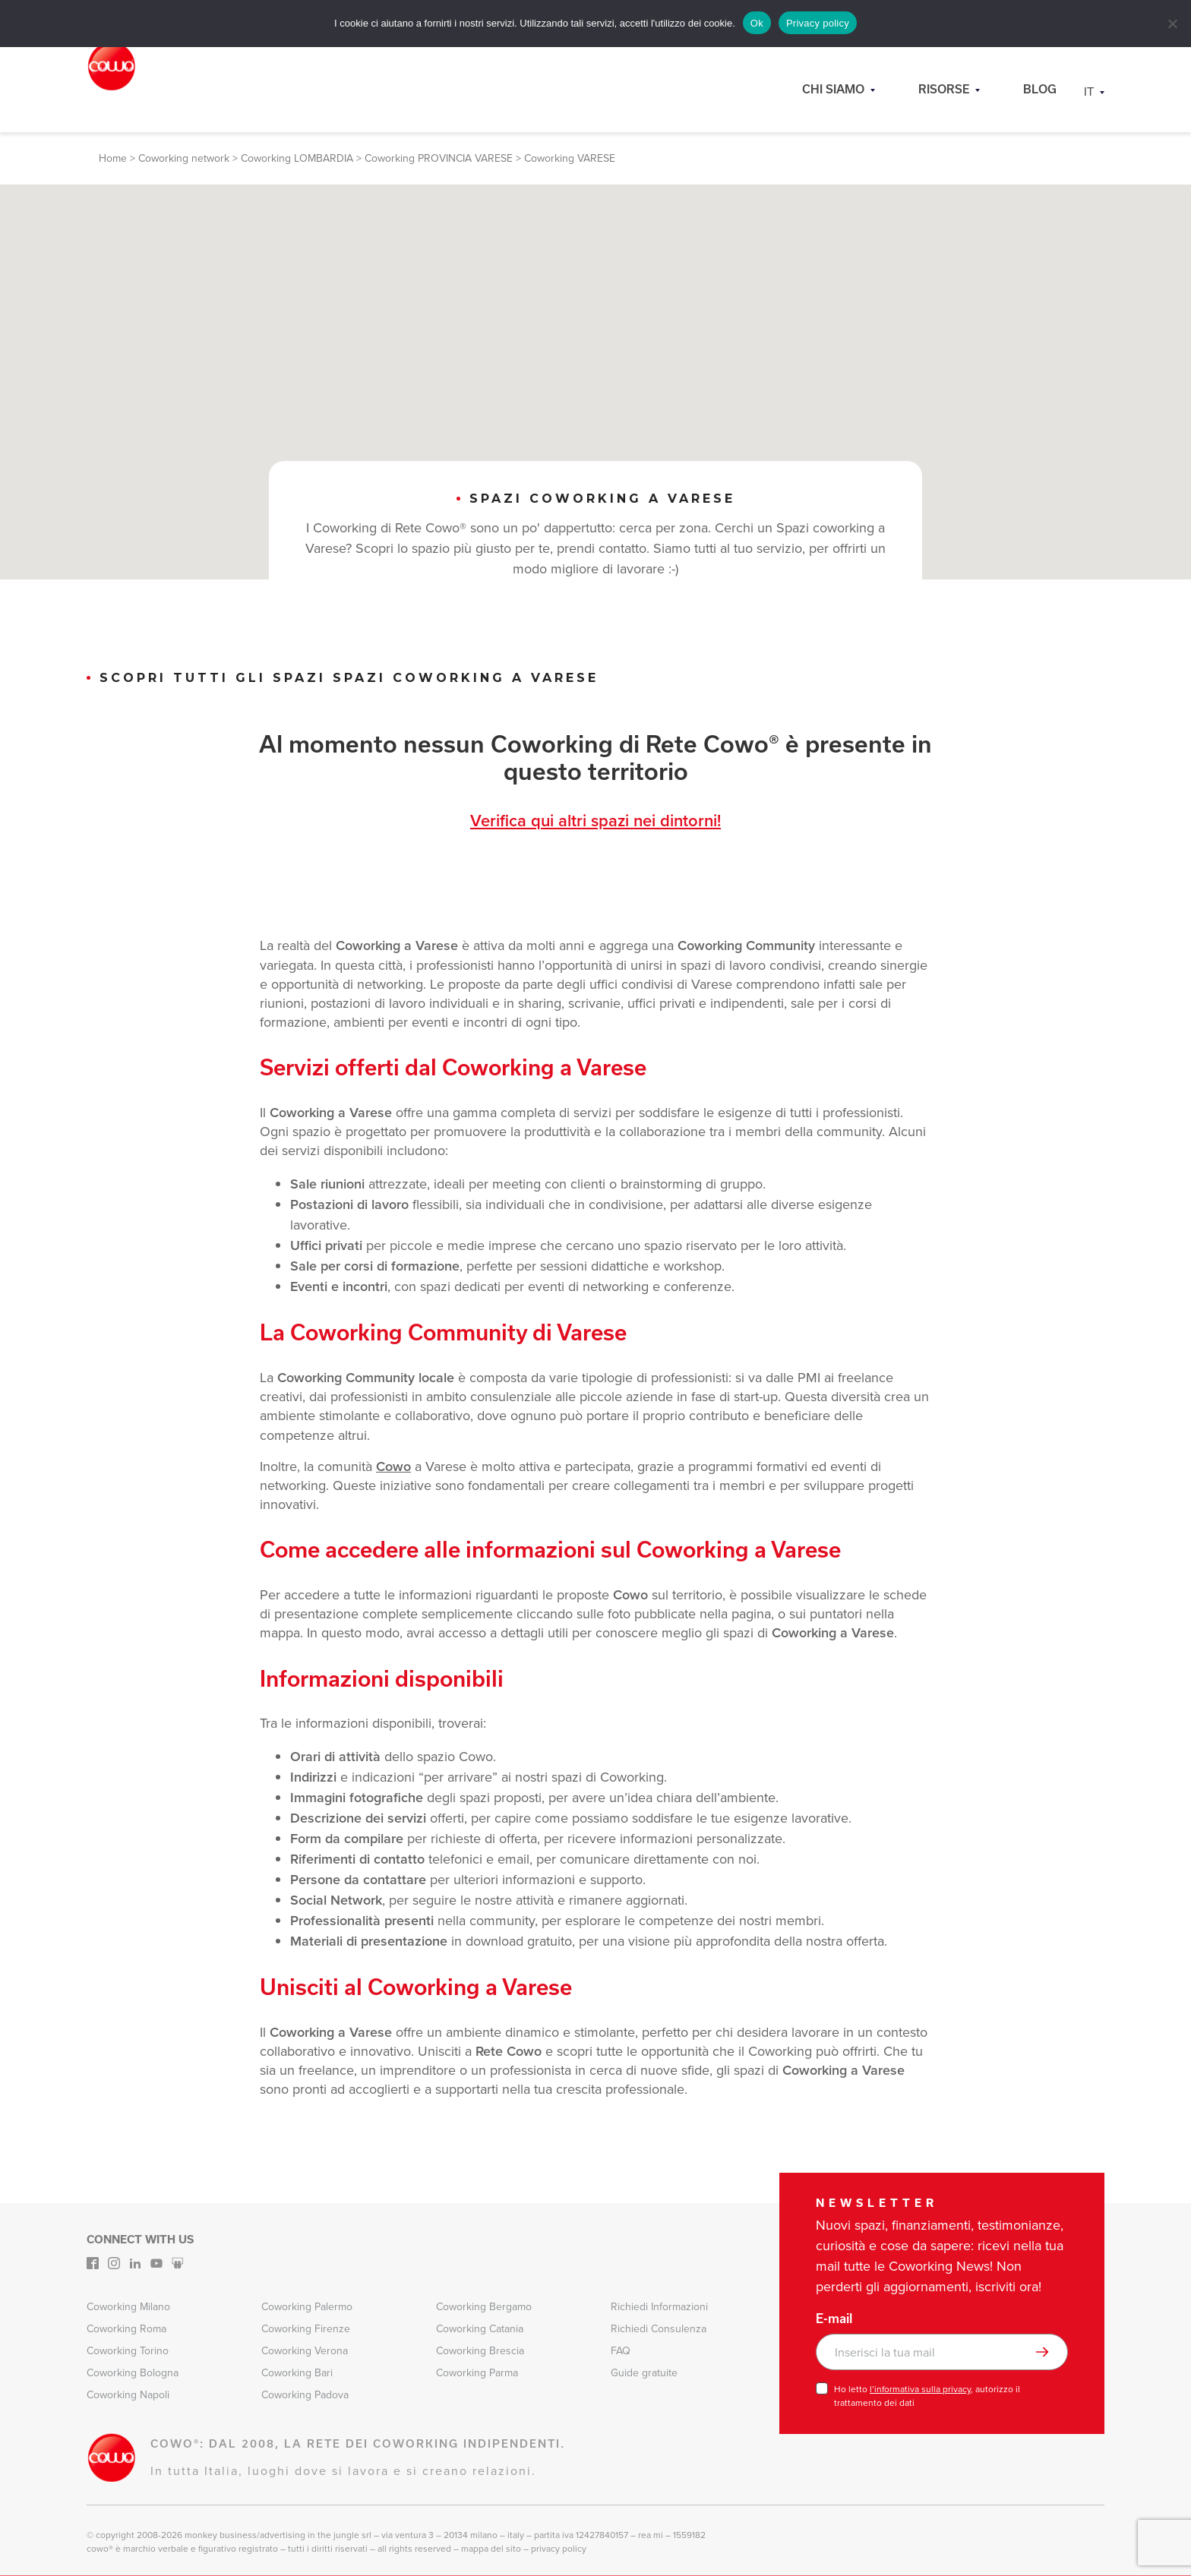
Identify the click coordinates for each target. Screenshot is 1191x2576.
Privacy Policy (558, 2493)
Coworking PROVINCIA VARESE (439, 103)
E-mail (834, 2263)
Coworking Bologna (132, 2317)
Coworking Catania (479, 2273)
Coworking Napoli (128, 2339)
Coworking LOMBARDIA (297, 103)
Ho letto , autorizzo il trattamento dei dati (927, 2340)
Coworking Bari (297, 2317)
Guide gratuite (644, 2317)
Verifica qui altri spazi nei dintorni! (595, 765)
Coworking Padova (305, 2339)
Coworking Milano (128, 2251)
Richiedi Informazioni (659, 2251)
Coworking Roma (126, 2273)
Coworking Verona (304, 2295)
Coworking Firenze (305, 2273)
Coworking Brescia (480, 2295)
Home (113, 103)
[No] (1172, 23)
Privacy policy (817, 23)
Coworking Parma (477, 2317)
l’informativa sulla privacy (920, 2334)
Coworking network (183, 103)
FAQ (620, 2295)
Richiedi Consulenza (658, 2273)
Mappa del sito (491, 2493)
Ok (756, 23)
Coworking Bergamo (484, 2251)
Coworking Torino (128, 2295)
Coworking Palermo (306, 2251)
